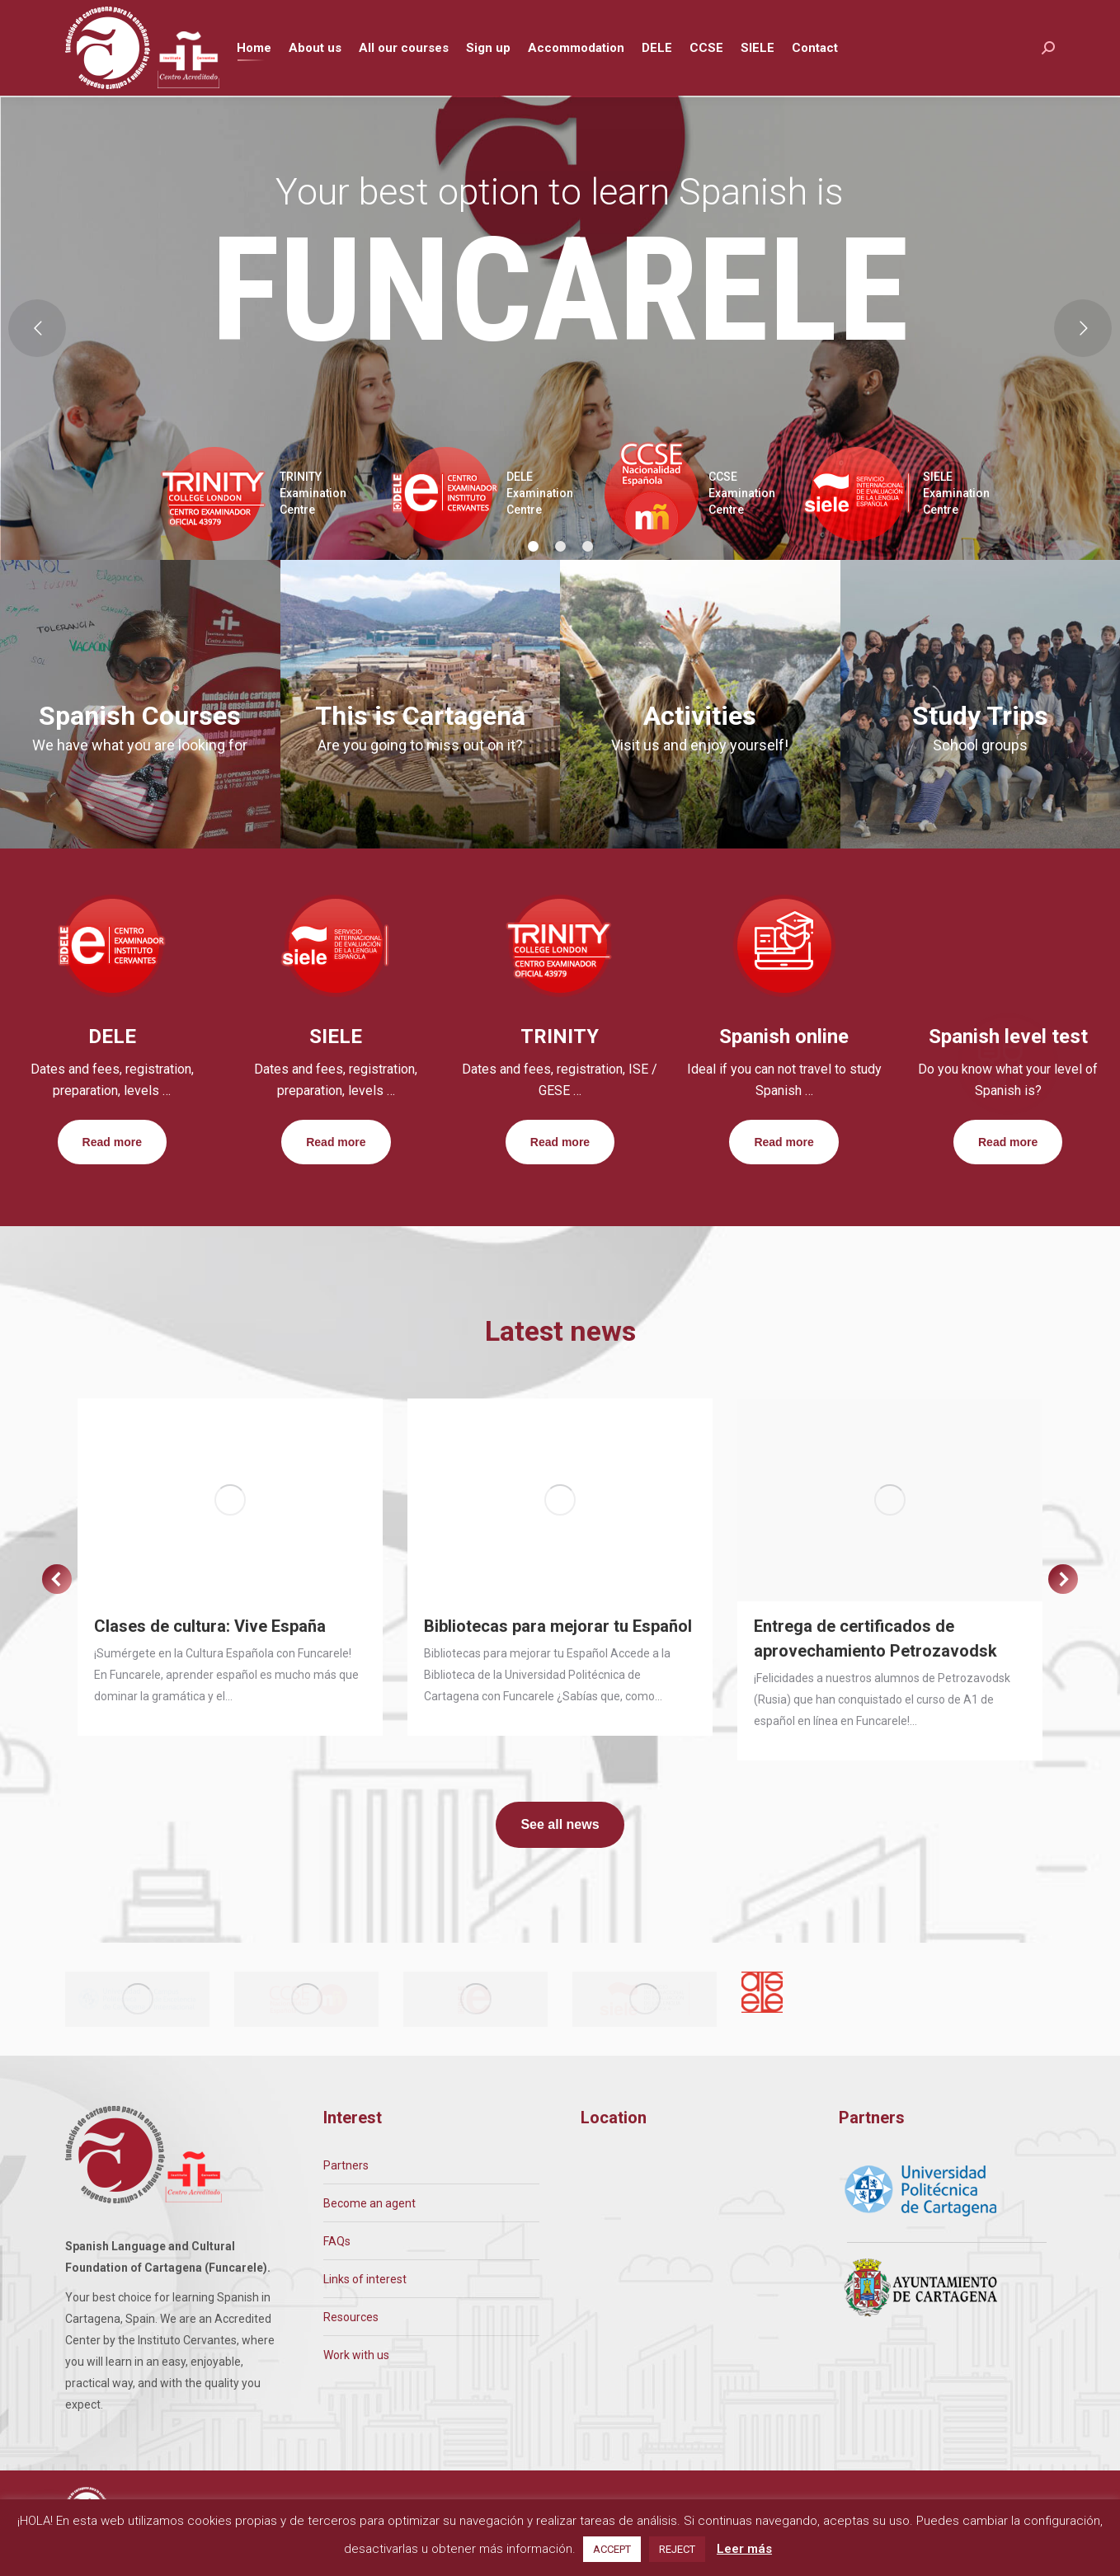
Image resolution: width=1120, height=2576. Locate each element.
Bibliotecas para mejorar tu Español (558, 1656)
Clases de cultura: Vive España (210, 1656)
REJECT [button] (677, 2549)
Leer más (744, 2548)
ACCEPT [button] (612, 2549)
